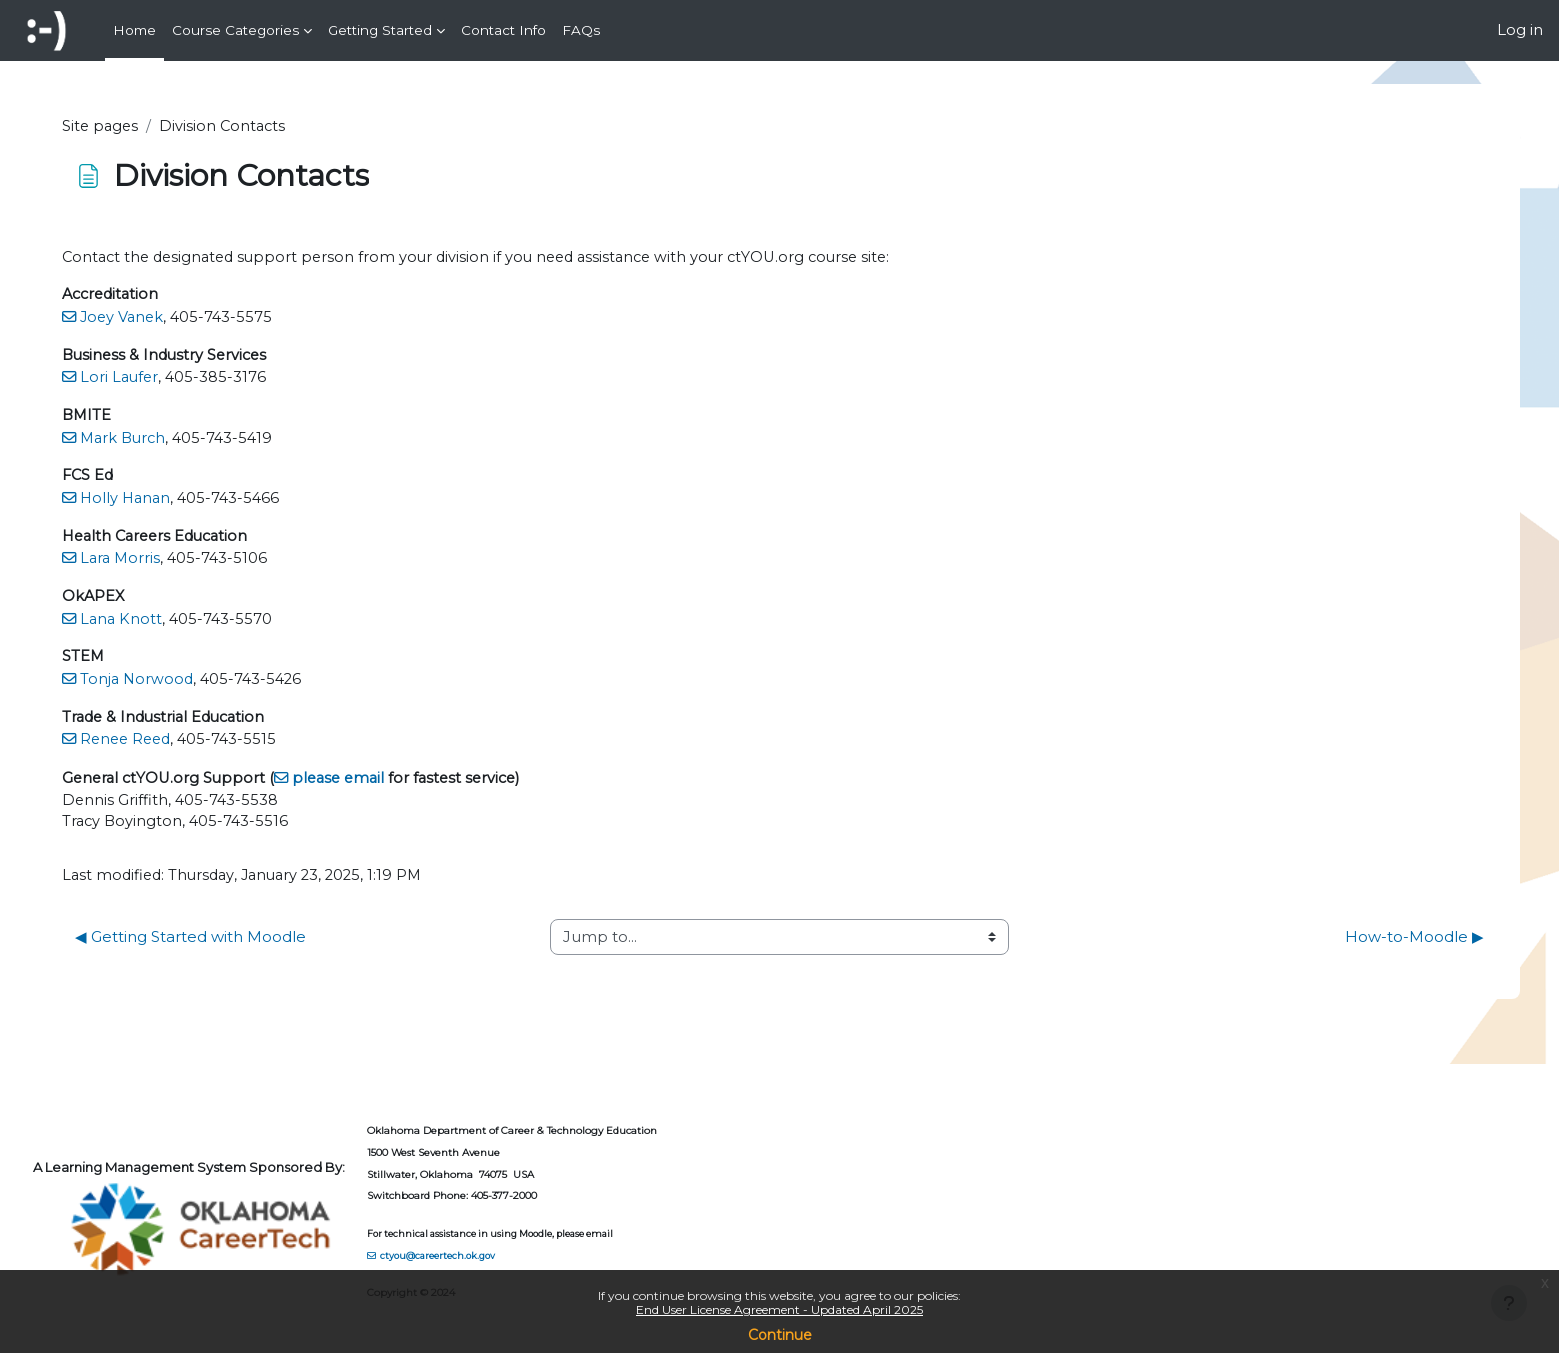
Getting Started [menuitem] (380, 30)
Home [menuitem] (134, 30)
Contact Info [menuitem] (503, 30)
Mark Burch (172, 441)
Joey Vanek (170, 319)
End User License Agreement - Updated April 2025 (779, 1309)
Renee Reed (175, 746)
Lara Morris (168, 563)
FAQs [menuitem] (581, 30)
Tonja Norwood (185, 685)
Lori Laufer (167, 380)
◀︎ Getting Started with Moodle (236, 945)
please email (393, 784)
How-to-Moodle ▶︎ (1368, 945)
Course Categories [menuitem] (235, 30)
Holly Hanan (174, 502)
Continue (780, 1335)
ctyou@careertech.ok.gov (485, 1254)
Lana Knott (169, 624)
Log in (1520, 29)
